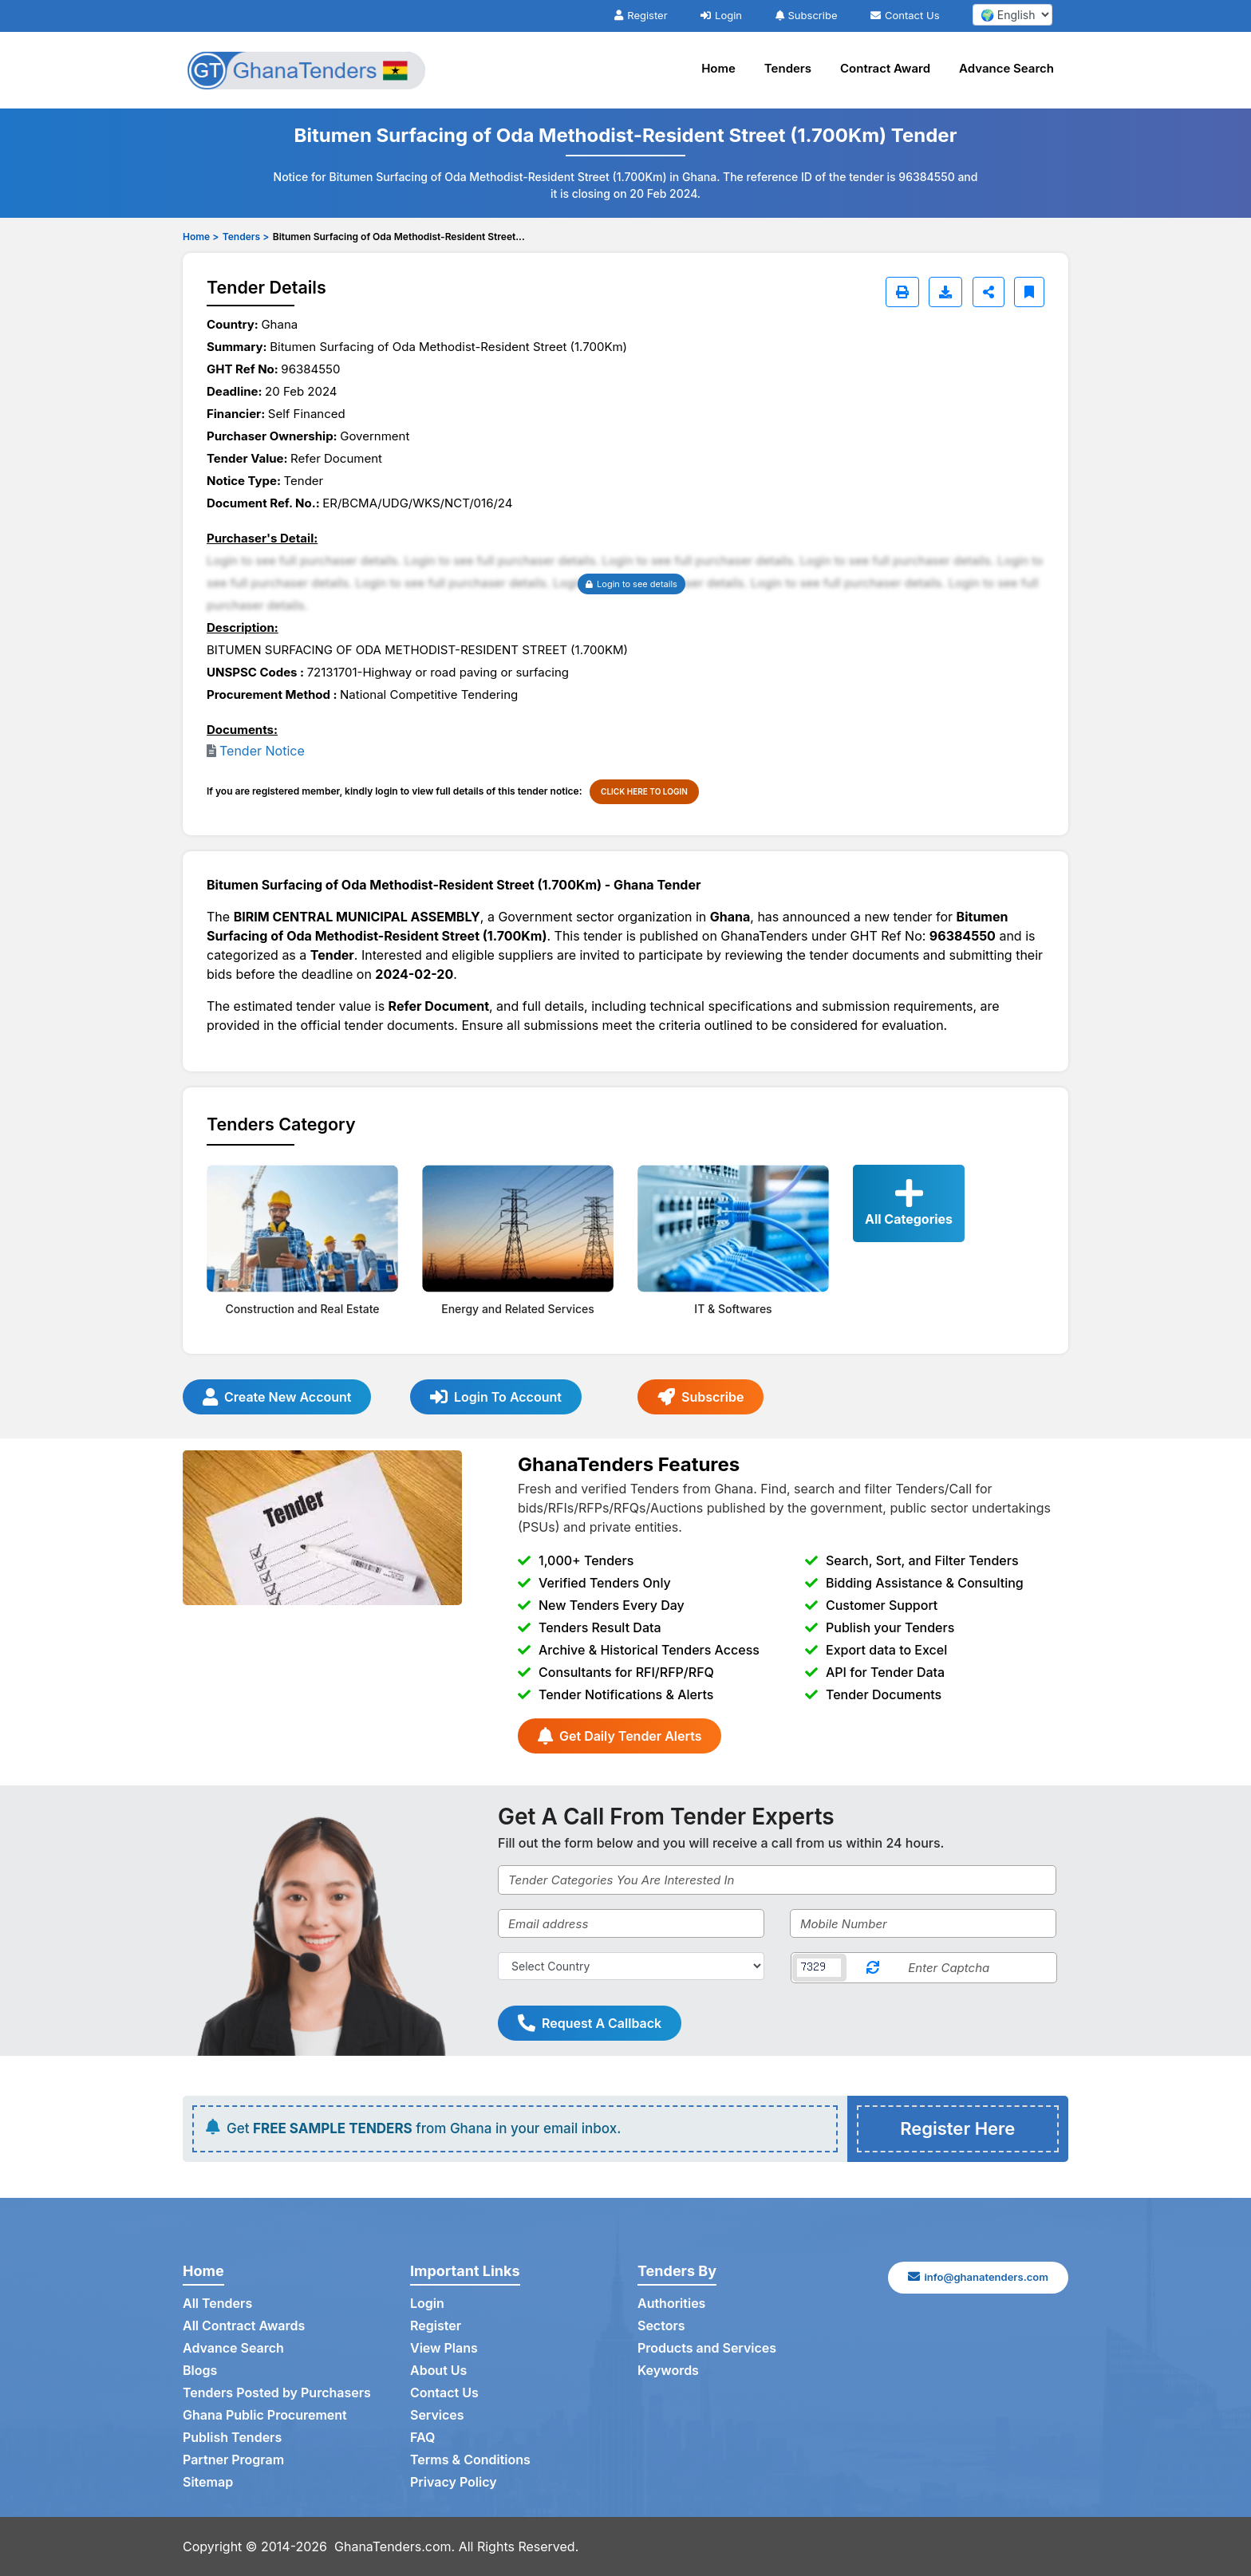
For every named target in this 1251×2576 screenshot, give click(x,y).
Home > (201, 237)
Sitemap (208, 2482)
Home (718, 68)
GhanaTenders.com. (394, 2546)
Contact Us (904, 15)
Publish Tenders (232, 2437)
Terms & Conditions (470, 2460)
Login (721, 15)
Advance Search (1006, 68)
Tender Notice (262, 751)
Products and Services (706, 2348)
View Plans (444, 2348)
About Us (438, 2370)
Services (437, 2415)
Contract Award (885, 68)
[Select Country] (631, 1966)
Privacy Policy (453, 2482)
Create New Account (277, 1397)
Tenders (787, 68)
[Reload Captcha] (872, 1967)
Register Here (957, 2128)
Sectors (661, 2325)
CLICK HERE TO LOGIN (644, 791)
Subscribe (806, 15)
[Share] (988, 292)
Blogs (200, 2370)
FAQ (422, 2437)
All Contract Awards (244, 2325)
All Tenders (217, 2303)
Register (640, 15)
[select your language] (1012, 15)
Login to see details (631, 584)
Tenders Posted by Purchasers (277, 2392)
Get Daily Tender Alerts (619, 1736)
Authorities (671, 2303)
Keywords (668, 2370)
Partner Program (233, 2460)
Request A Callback (589, 2023)
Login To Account (496, 1397)
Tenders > (246, 237)
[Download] (945, 292)
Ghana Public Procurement (265, 2415)
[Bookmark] (1029, 292)
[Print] (902, 292)
